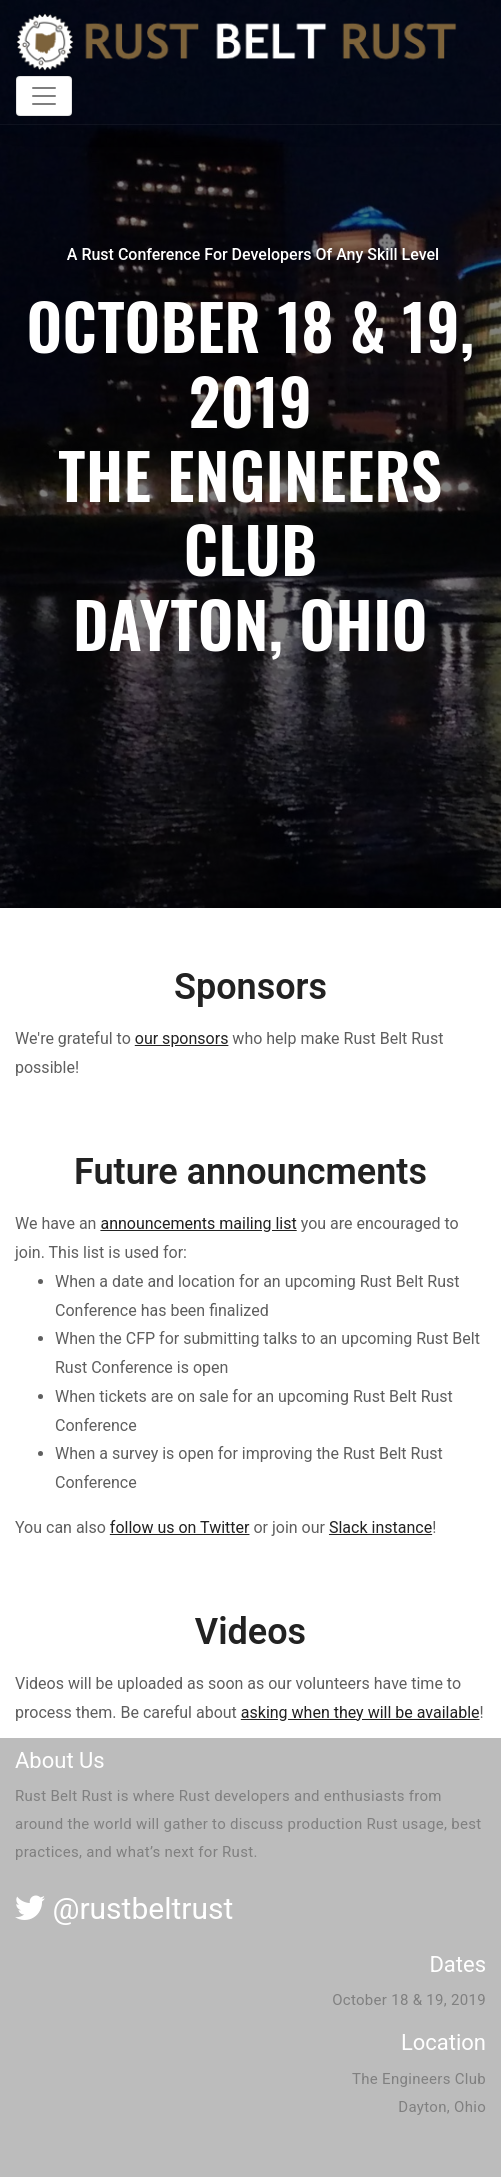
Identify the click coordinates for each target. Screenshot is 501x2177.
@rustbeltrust (124, 1908)
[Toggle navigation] (44, 96)
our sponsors (182, 1038)
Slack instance (380, 1527)
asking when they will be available (360, 1712)
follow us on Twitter (180, 1527)
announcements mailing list (198, 1223)
